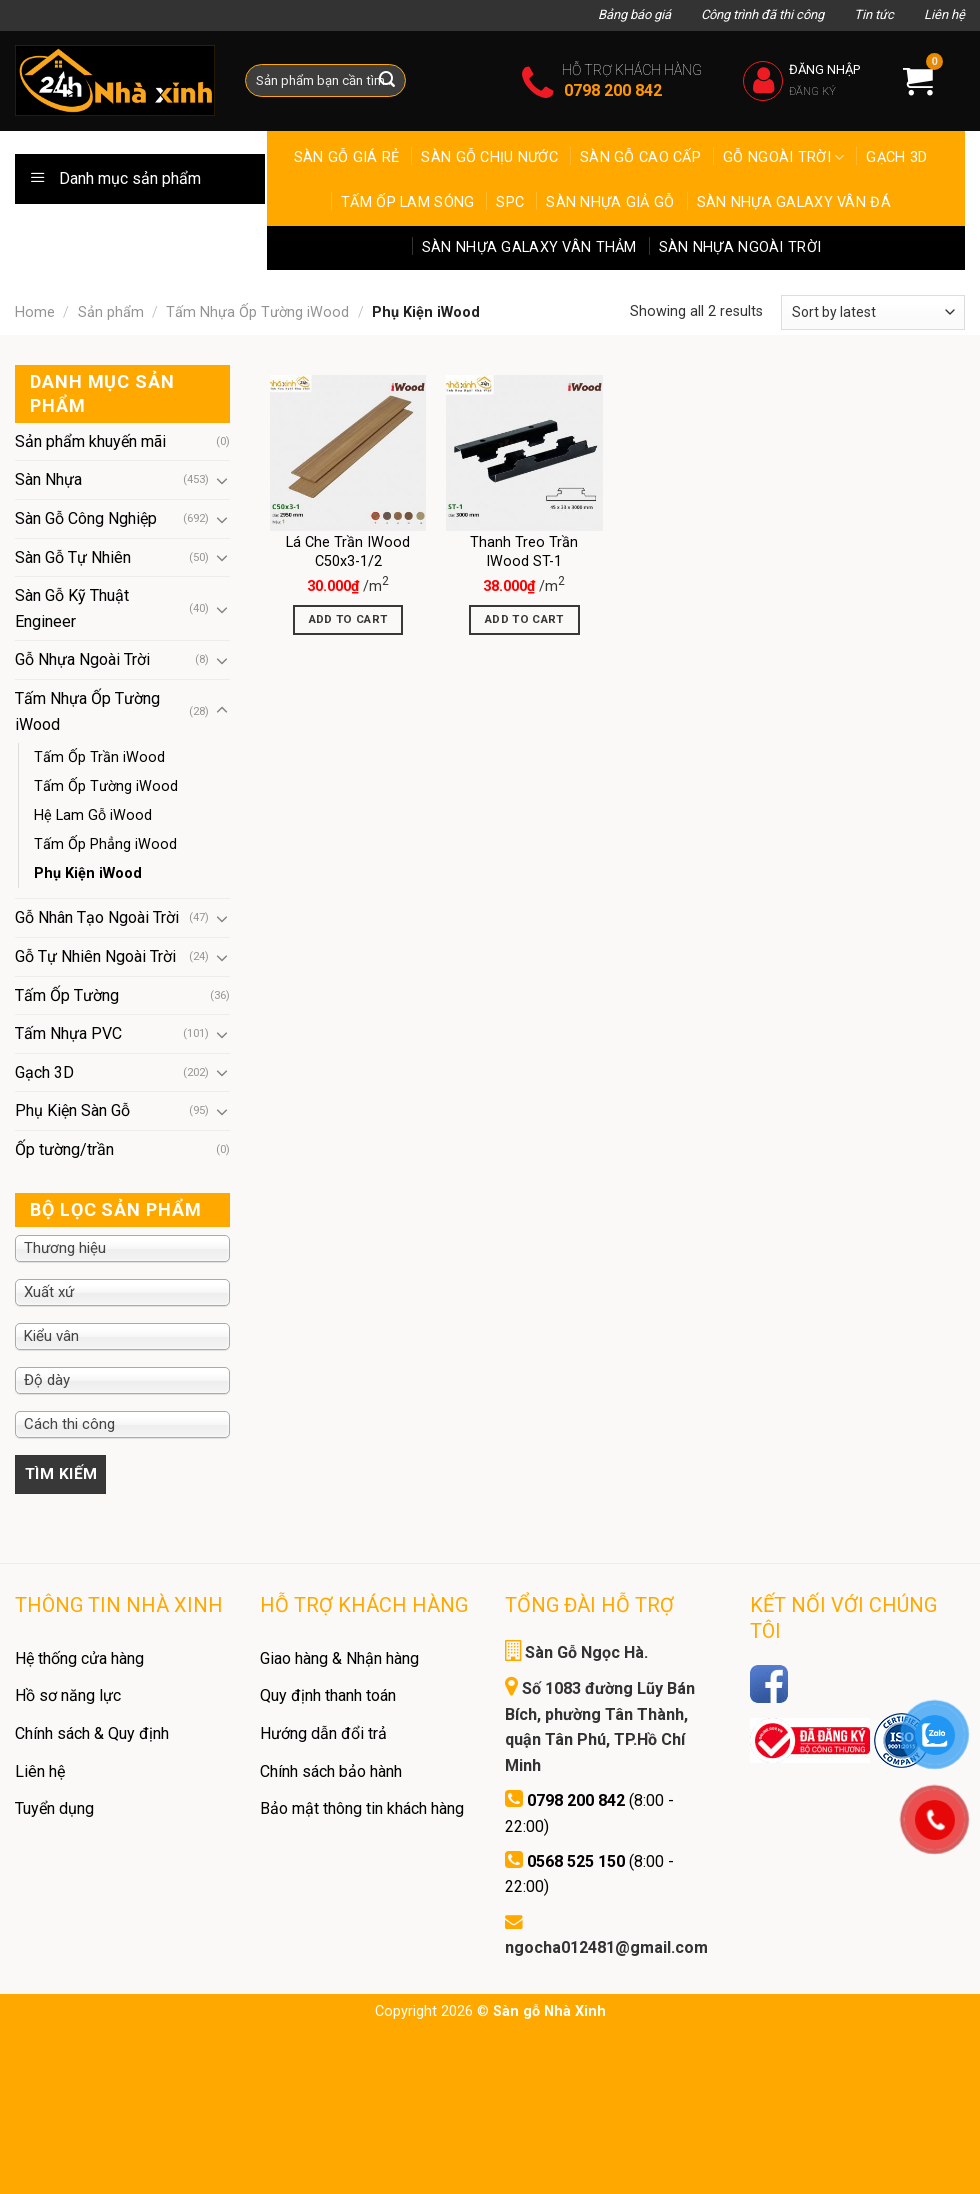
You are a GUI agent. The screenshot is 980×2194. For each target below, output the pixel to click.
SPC (510, 202)
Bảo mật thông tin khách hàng (362, 1808)
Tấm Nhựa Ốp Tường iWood (257, 312)
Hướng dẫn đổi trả (323, 1733)
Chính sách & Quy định (92, 1733)
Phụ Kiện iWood (88, 873)
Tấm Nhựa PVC (68, 1033)
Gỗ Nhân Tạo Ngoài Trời (97, 917)
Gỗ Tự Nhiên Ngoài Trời (95, 956)
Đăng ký (812, 91)
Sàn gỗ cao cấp (640, 157)
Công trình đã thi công (762, 14)
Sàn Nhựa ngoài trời (740, 247)
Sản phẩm (111, 312)
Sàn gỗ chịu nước (489, 157)
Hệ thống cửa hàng (79, 1658)
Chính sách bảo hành (331, 1771)
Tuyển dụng (54, 1808)
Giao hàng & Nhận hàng (339, 1658)
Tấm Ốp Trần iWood (99, 757)
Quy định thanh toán (328, 1695)
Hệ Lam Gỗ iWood (93, 815)
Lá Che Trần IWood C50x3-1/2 (348, 552)
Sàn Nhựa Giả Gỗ (610, 202)
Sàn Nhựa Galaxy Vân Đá (794, 202)
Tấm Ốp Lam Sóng (407, 202)
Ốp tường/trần (64, 1149)
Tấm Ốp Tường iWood (106, 786)
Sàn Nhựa (48, 479)
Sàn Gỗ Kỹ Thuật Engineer (72, 608)
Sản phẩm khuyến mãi (90, 441)
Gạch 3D (896, 157)
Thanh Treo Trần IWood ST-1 (524, 552)
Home (35, 312)
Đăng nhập (824, 69)
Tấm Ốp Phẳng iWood (105, 844)
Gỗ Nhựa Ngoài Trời (82, 659)
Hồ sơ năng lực (68, 1695)
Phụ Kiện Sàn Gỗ (72, 1110)
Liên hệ (944, 14)
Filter (61, 1474)
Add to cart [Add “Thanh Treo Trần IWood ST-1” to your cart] (524, 619)
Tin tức (874, 14)
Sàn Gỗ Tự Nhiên (73, 557)
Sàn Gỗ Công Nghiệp (86, 518)
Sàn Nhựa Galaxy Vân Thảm (529, 247)
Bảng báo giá (634, 14)
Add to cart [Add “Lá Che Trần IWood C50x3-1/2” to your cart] (348, 619)
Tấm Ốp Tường (67, 995)
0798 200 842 (613, 90)
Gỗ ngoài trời (783, 157)
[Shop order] (873, 312)
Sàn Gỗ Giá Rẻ (347, 157)
